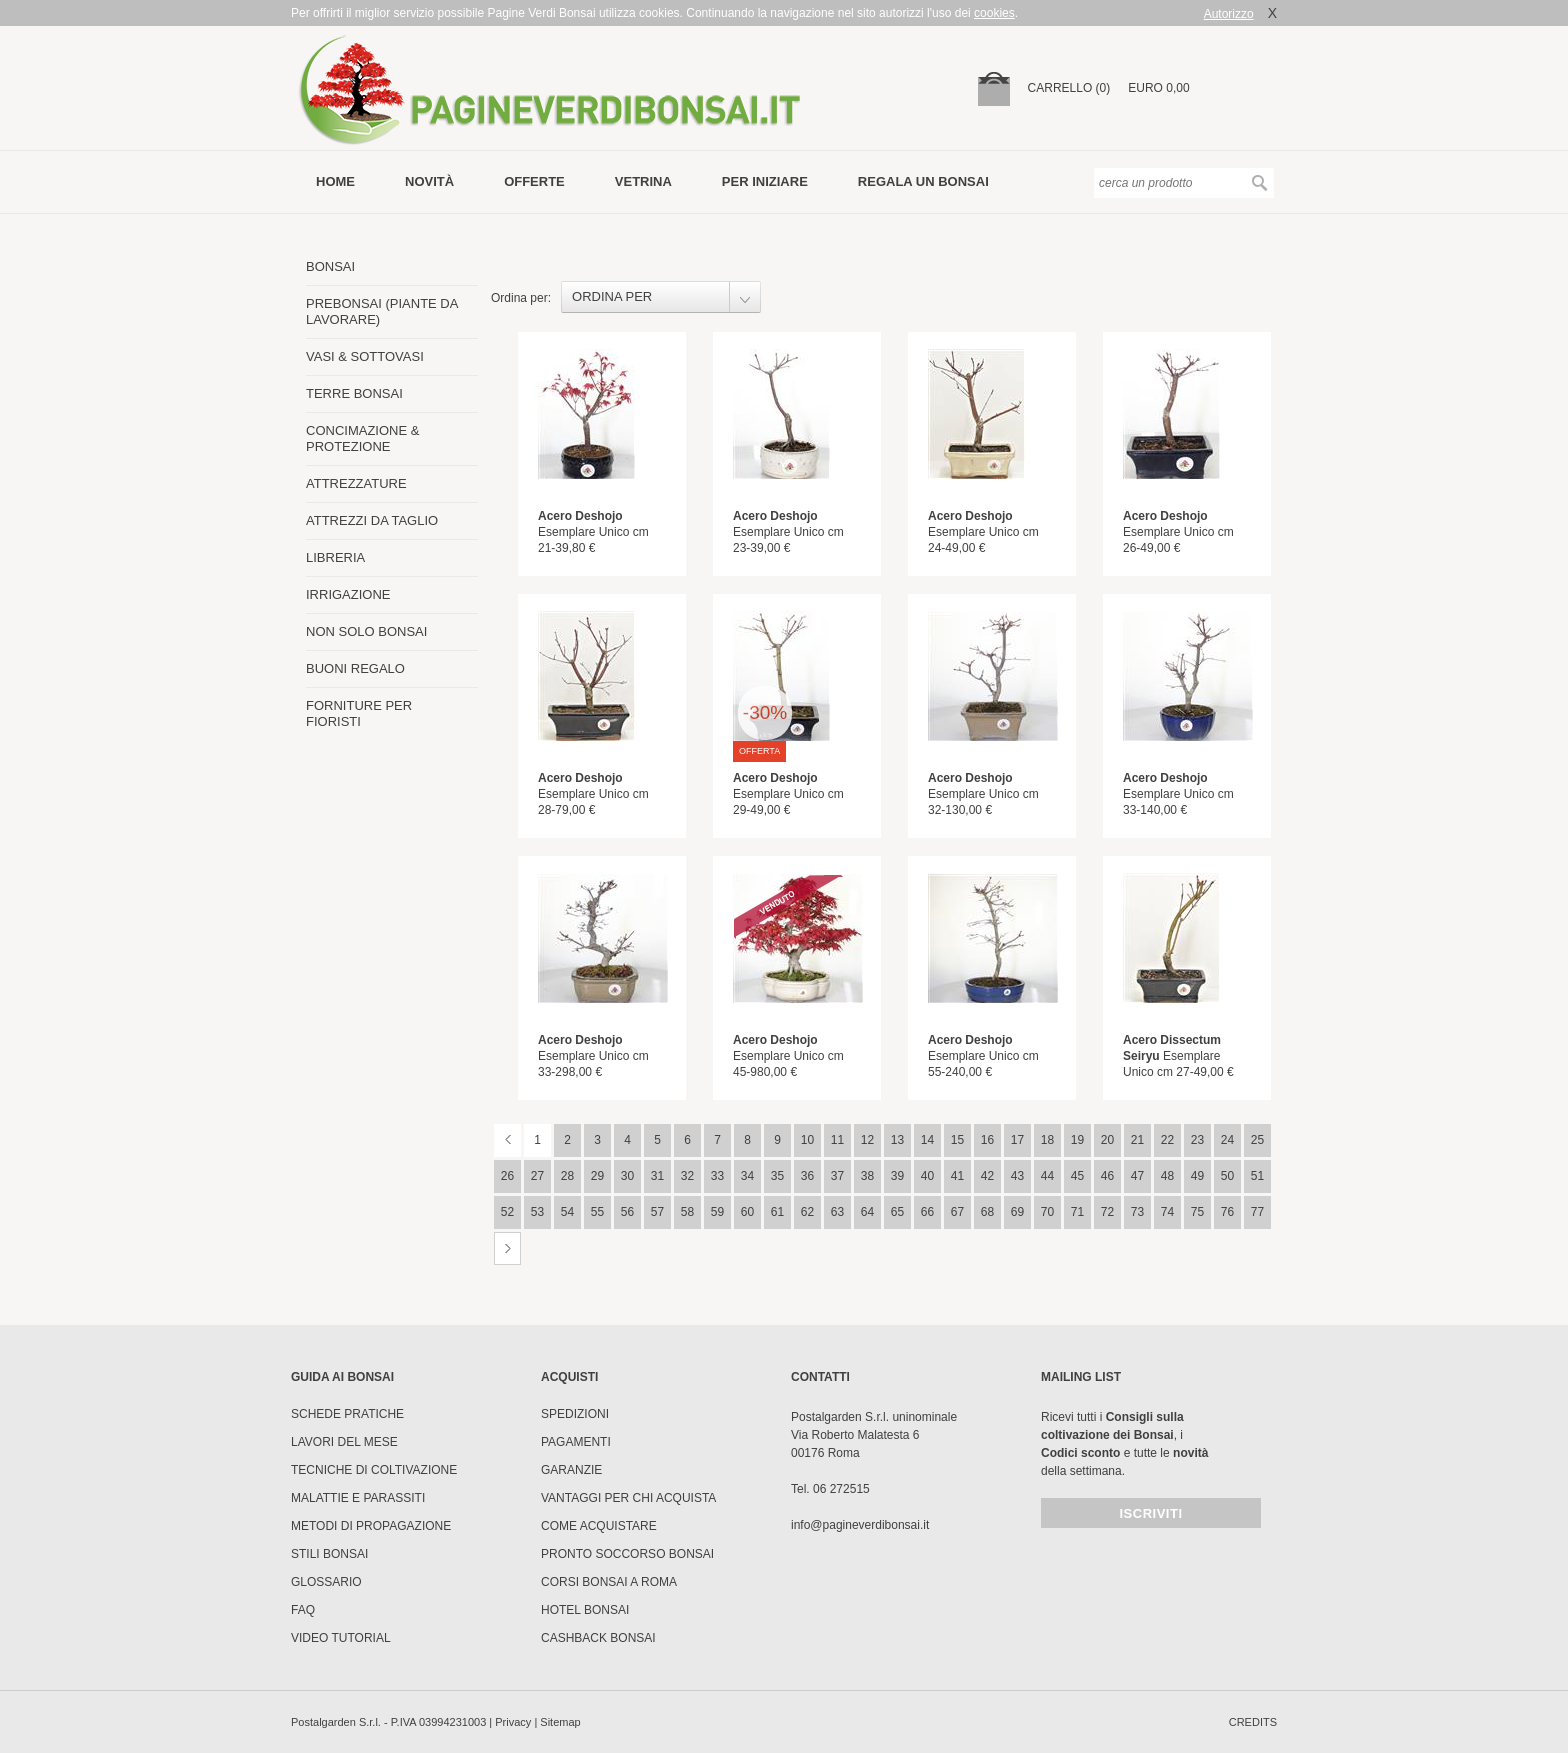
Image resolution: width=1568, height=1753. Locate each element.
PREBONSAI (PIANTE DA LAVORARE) (382, 311)
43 (1017, 1176)
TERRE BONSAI (354, 393)
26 (507, 1176)
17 (1017, 1140)
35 (777, 1176)
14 (927, 1140)
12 (867, 1140)
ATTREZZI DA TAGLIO (372, 520)
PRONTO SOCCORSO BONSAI (627, 1554)
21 (1137, 1140)
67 (957, 1212)
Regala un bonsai (923, 181)
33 (717, 1176)
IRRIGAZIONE (348, 594)
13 (897, 1140)
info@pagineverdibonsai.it (860, 1525)
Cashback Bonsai (598, 1638)
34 (747, 1176)
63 (837, 1212)
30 (627, 1176)
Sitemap (560, 1722)
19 (1077, 1140)
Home (335, 181)
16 (987, 1140)
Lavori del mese (344, 1442)
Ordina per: (521, 298)
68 (987, 1212)
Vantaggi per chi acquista (628, 1498)
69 (1017, 1212)
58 (687, 1212)
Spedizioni (575, 1414)
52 (507, 1212)
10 (807, 1140)
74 (1167, 1212)
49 (1197, 1176)
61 (777, 1212)
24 (1227, 1140)
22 (1167, 1140)
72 (1107, 1212)
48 (1167, 1176)
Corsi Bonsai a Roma (609, 1582)
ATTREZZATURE (356, 483)
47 (1137, 1176)
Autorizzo (1229, 14)
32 (687, 1176)
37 (837, 1176)
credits (1253, 1722)
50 (1227, 1176)
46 (1107, 1176)
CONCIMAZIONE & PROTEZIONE (362, 438)
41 (957, 1176)
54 (567, 1212)
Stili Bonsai (329, 1554)
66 (927, 1212)
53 (537, 1212)
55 (597, 1212)
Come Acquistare (599, 1526)
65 (897, 1212)
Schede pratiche (347, 1414)
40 (927, 1176)
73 (1137, 1212)
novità (429, 181)
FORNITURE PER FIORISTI (359, 713)
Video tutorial (341, 1638)
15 (957, 1140)
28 (567, 1176)
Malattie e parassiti (358, 1498)
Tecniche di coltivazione (374, 1470)
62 (807, 1212)
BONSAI (330, 266)
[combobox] (661, 297)
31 (657, 1176)
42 (987, 1176)
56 (627, 1212)
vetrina (643, 181)
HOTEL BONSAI (585, 1610)
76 (1227, 1212)
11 (837, 1140)
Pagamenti (576, 1442)
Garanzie (571, 1470)
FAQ (303, 1610)
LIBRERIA (335, 557)
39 (897, 1176)
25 (1257, 1140)
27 (537, 1176)
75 (1197, 1212)
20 (1107, 1140)
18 (1047, 1140)
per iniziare (765, 181)
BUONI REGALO (355, 668)
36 (807, 1176)
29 (597, 1176)
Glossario (326, 1582)
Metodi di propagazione (371, 1526)
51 (1257, 1176)
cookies (994, 13)
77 (1257, 1212)
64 (867, 1212)
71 (1077, 1212)
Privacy (513, 1722)
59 (717, 1212)
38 (867, 1176)
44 (1047, 1176)
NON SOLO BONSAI (366, 631)
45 (1077, 1176)
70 (1047, 1212)
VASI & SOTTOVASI (365, 356)
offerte (534, 181)
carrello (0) (1069, 88)
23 (1197, 1140)
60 (747, 1212)
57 (657, 1212)
